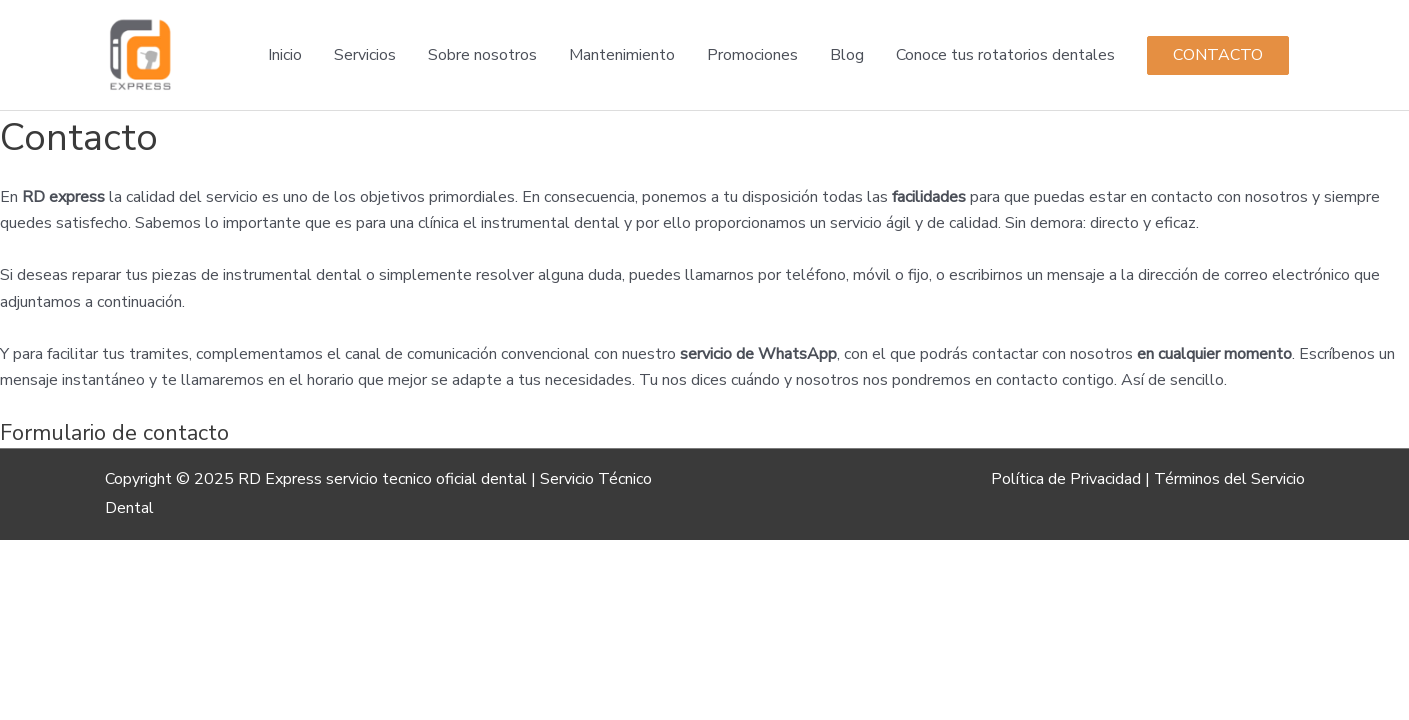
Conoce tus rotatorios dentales (1005, 55)
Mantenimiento (622, 55)
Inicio (285, 55)
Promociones (752, 55)
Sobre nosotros (482, 55)
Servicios (365, 55)
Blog (847, 55)
